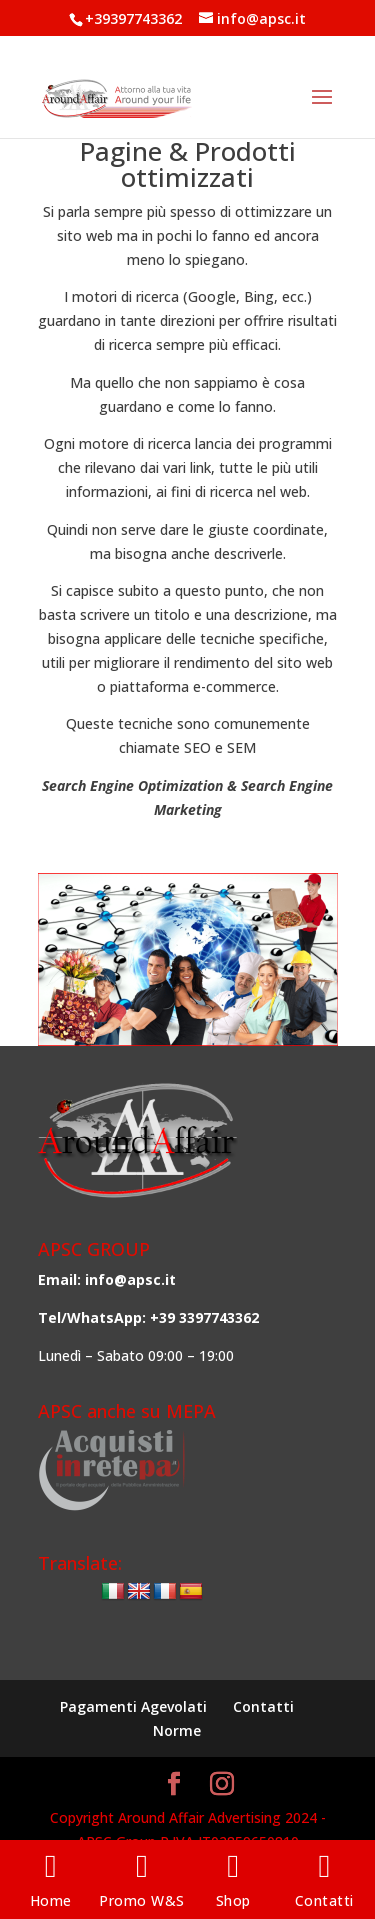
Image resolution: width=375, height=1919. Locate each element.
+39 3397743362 (204, 1317)
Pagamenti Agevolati (133, 1706)
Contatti (263, 1706)
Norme (177, 1730)
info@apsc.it (130, 1279)
